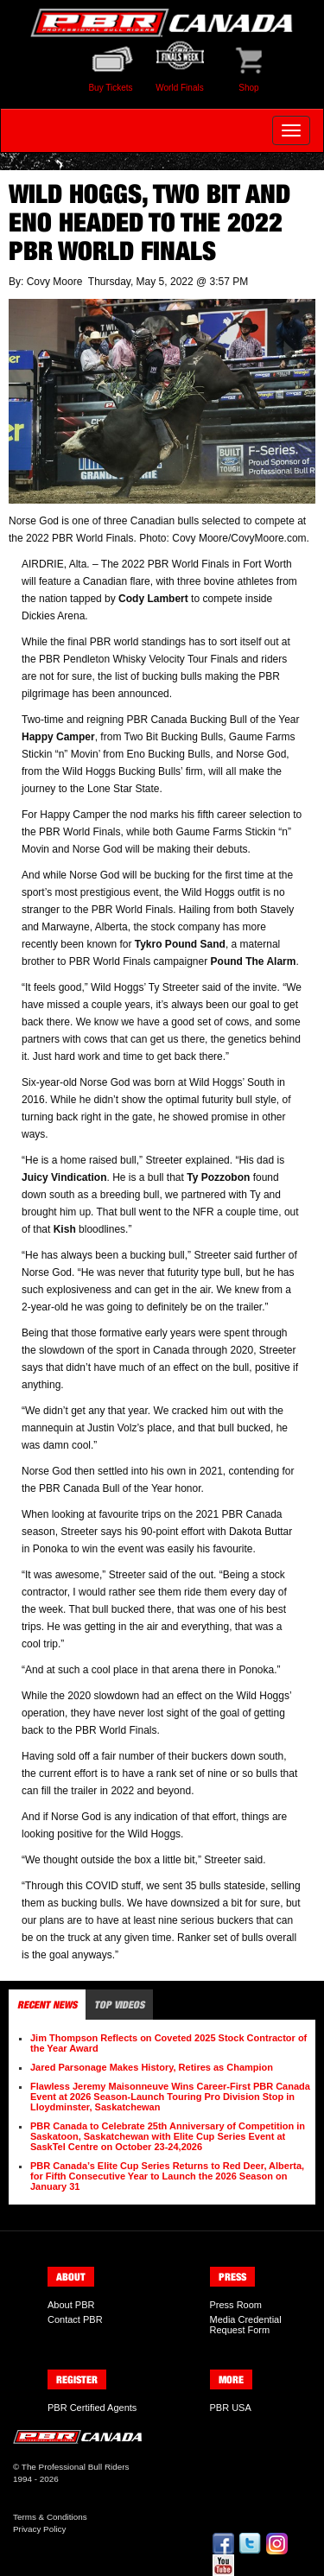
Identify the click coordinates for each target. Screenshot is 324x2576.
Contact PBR (75, 2319)
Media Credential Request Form (246, 2324)
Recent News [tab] (47, 2004)
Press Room (236, 2305)
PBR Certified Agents (92, 2407)
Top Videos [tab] (119, 2004)
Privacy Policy (39, 2529)
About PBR (71, 2305)
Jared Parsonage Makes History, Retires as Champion (151, 2067)
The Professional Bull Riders (76, 2466)
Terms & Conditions (50, 2517)
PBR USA (230, 2407)
